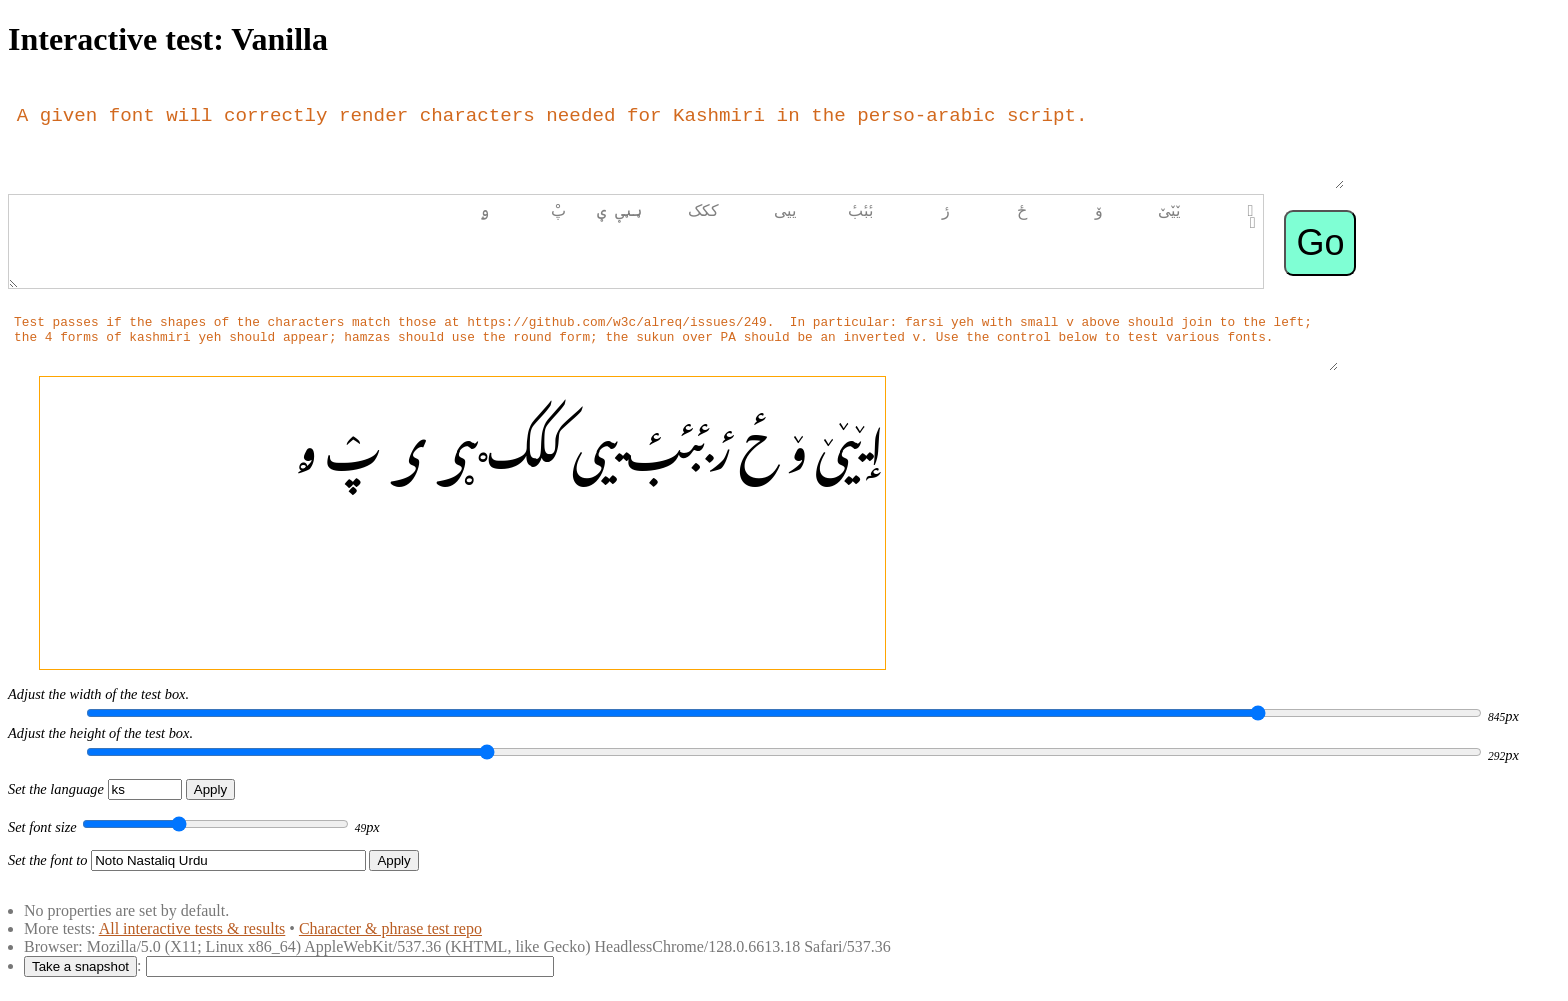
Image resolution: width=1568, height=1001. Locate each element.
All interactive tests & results (192, 928)
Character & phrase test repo (390, 928)
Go (1320, 242)
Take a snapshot (80, 966)
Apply (210, 789)
